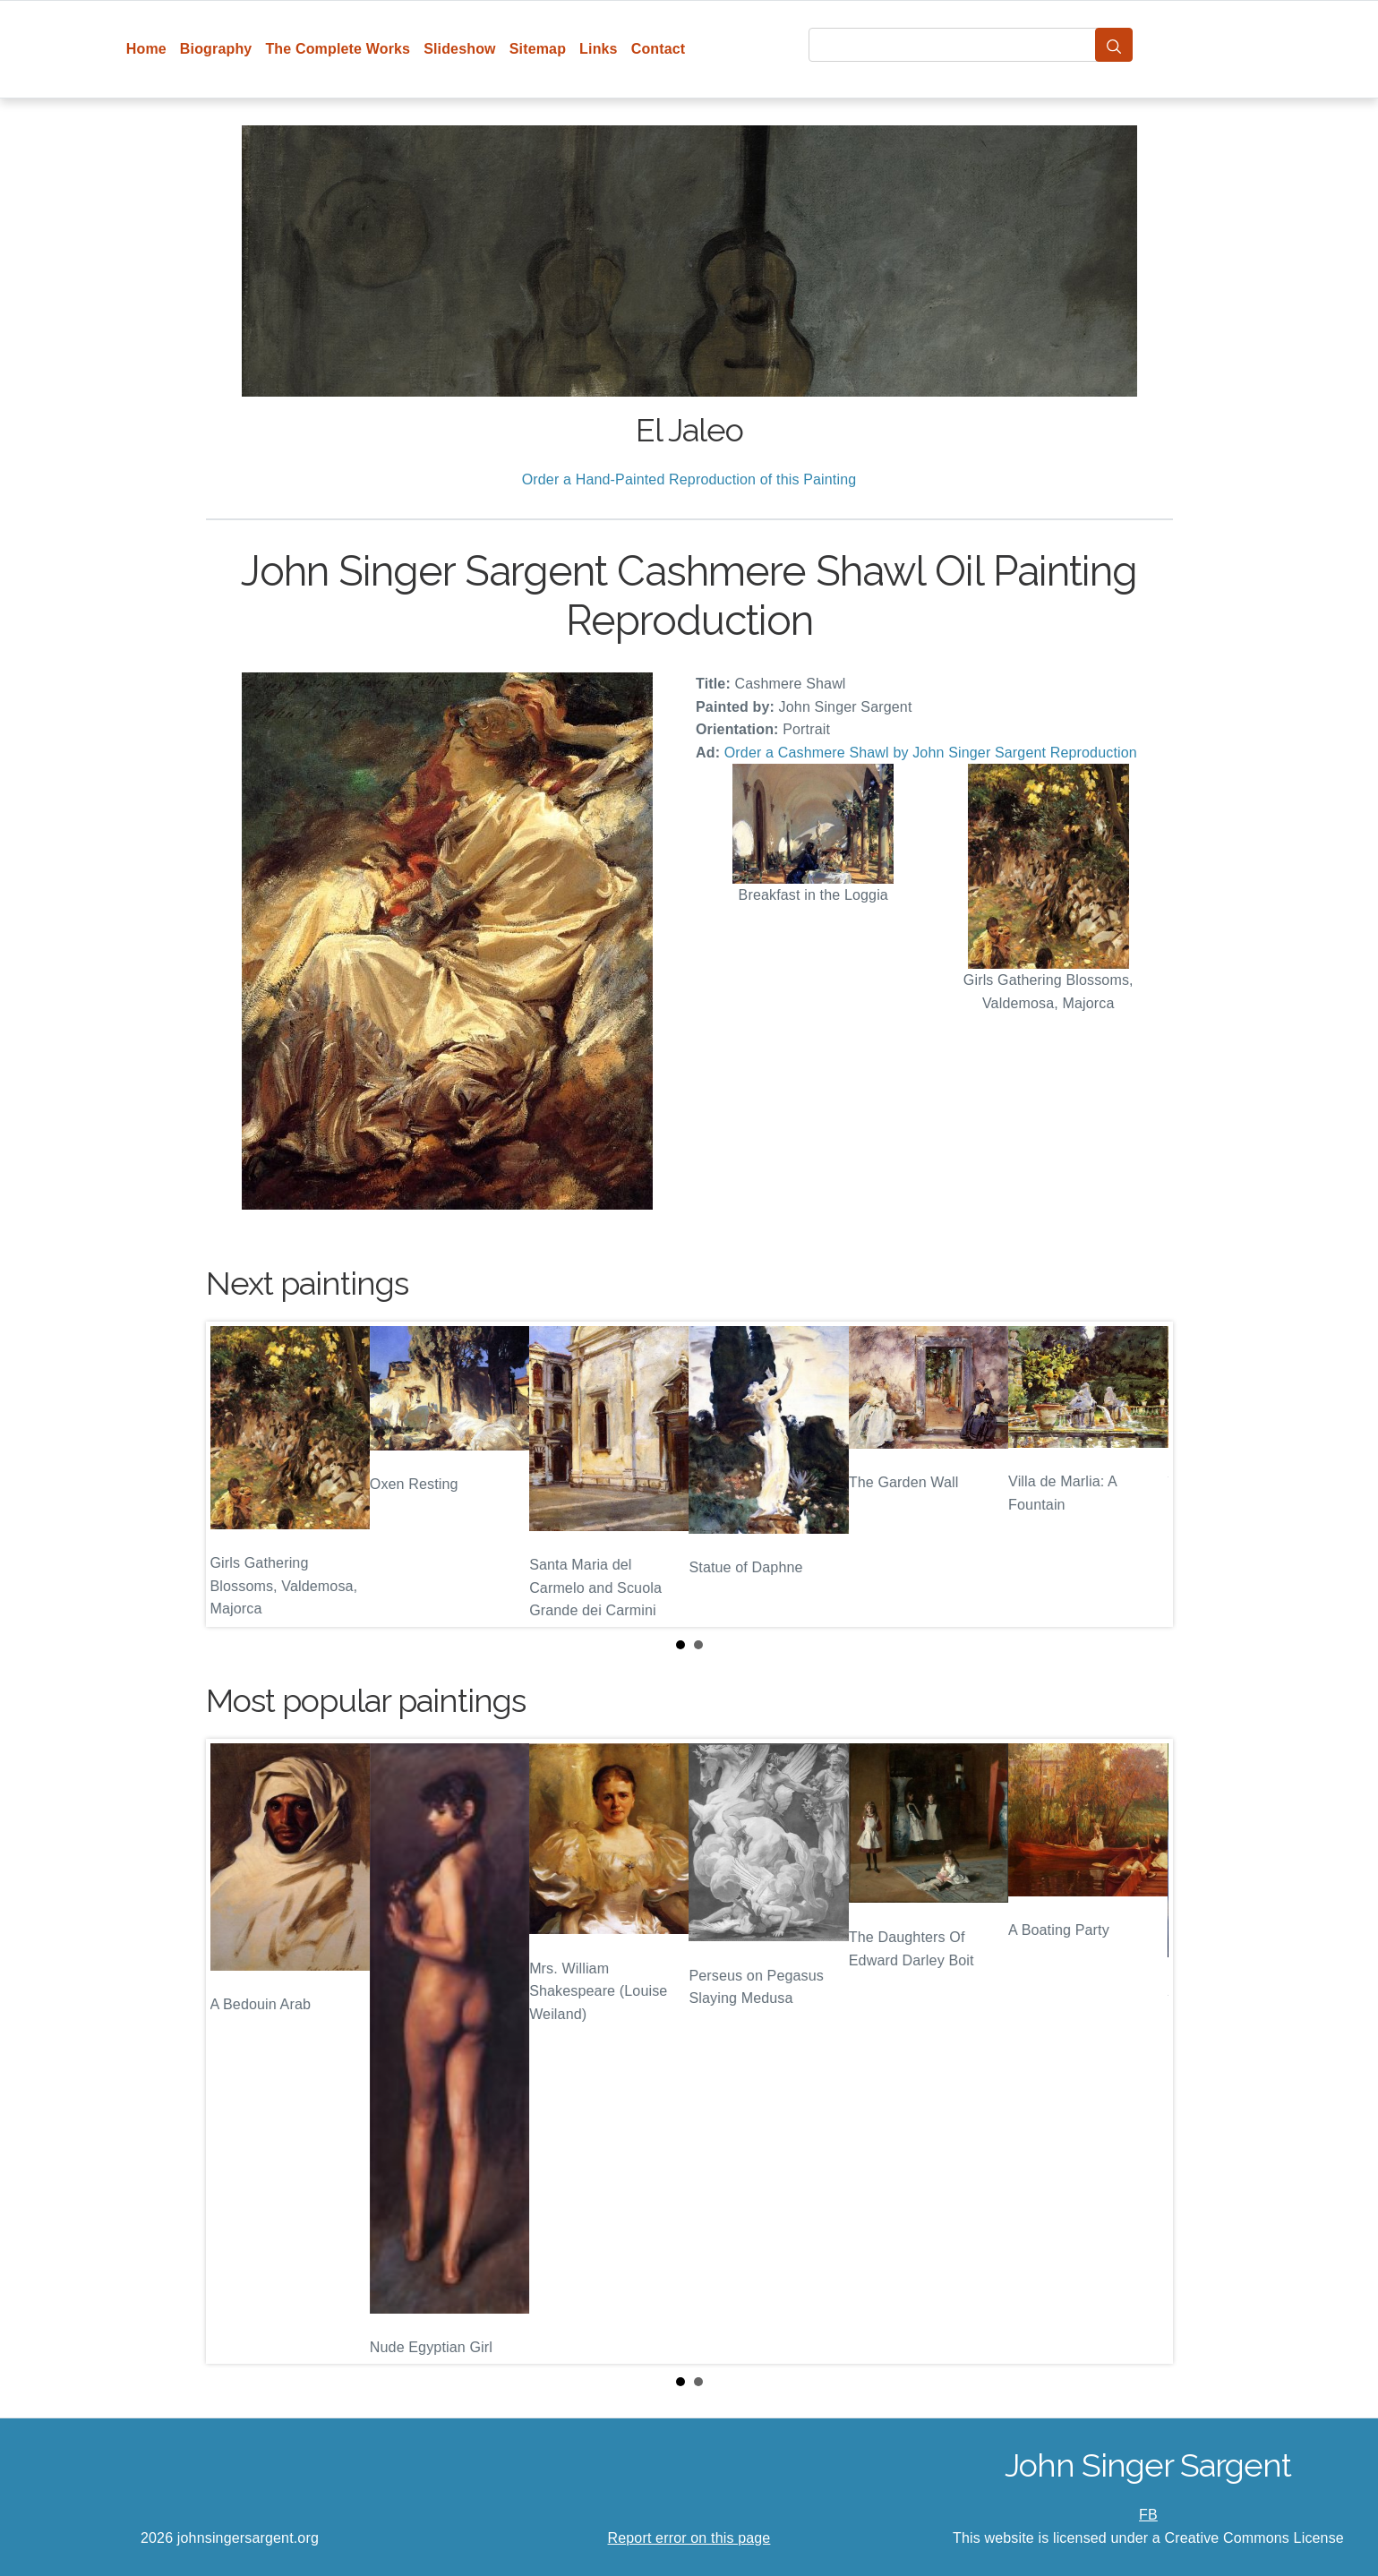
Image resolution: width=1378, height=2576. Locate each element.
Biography (216, 48)
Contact (658, 48)
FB (1148, 2514)
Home (146, 48)
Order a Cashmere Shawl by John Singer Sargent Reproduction (930, 752)
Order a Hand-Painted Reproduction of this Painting (689, 479)
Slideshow (460, 48)
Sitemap (537, 48)
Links (598, 48)
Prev (233, 1474)
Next (1145, 1474)
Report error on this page (689, 2538)
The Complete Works (337, 48)
